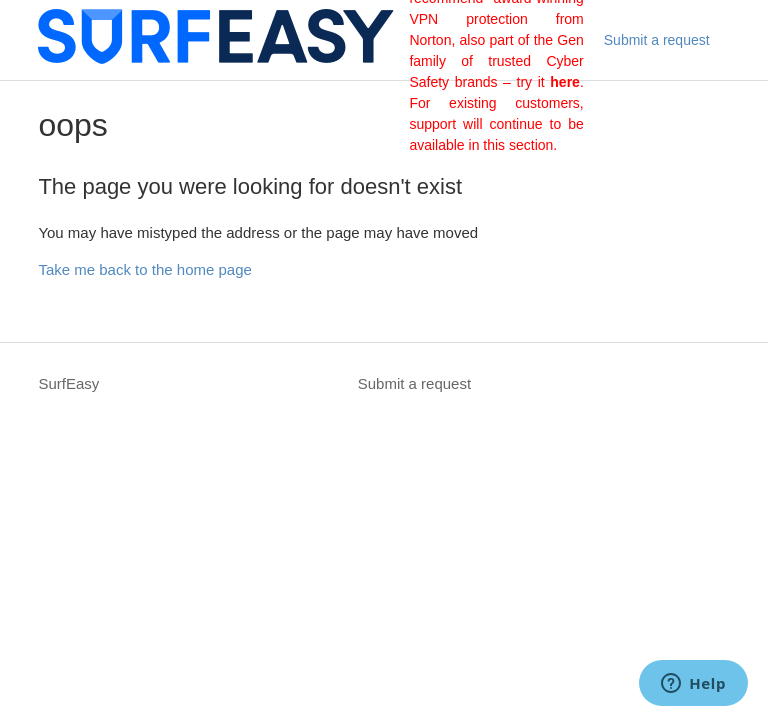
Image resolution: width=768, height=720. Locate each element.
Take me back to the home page (144, 269)
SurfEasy (68, 383)
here (565, 82)
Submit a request (657, 40)
